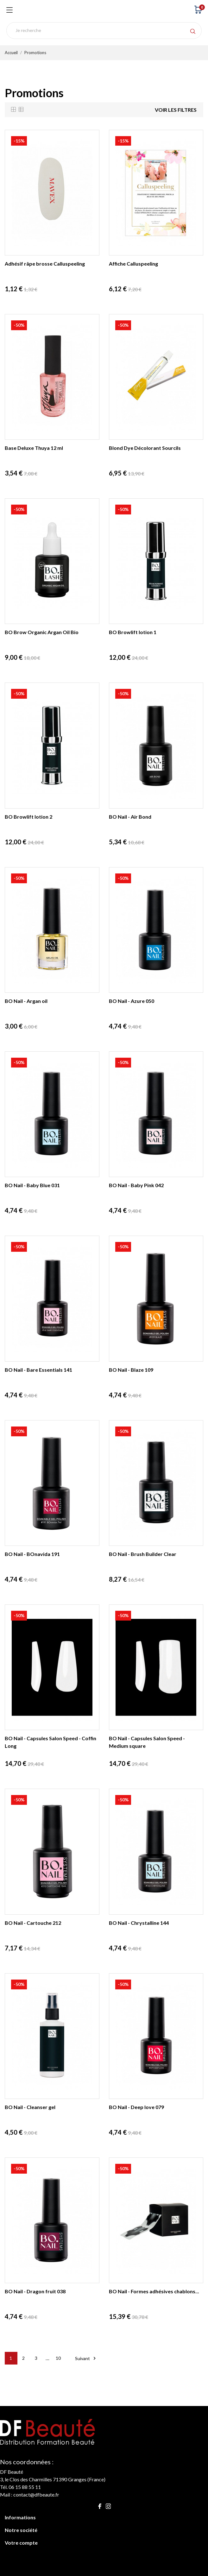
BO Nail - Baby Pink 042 (136, 1185)
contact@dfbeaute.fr (36, 2494)
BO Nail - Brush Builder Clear (142, 1554)
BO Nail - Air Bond (130, 817)
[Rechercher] (104, 30)
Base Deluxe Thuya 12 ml (34, 448)
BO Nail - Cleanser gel (30, 2107)
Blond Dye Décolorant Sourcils (145, 448)
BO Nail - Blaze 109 (131, 1370)
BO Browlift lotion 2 (28, 817)
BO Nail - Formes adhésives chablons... (154, 2291)
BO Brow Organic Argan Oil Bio (42, 632)
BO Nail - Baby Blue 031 (32, 1185)
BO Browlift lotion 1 (132, 632)
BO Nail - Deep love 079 (136, 2107)
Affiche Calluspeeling (133, 264)
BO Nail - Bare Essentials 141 (38, 1370)
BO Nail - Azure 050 (131, 1001)
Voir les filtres (176, 110)
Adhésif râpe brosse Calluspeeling (45, 264)
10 (58, 2358)
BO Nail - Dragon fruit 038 (35, 2291)
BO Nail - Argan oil (26, 1001)
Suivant (86, 2358)
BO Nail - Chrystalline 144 (139, 1923)
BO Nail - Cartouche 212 (33, 1923)
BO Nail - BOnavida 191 (32, 1554)
